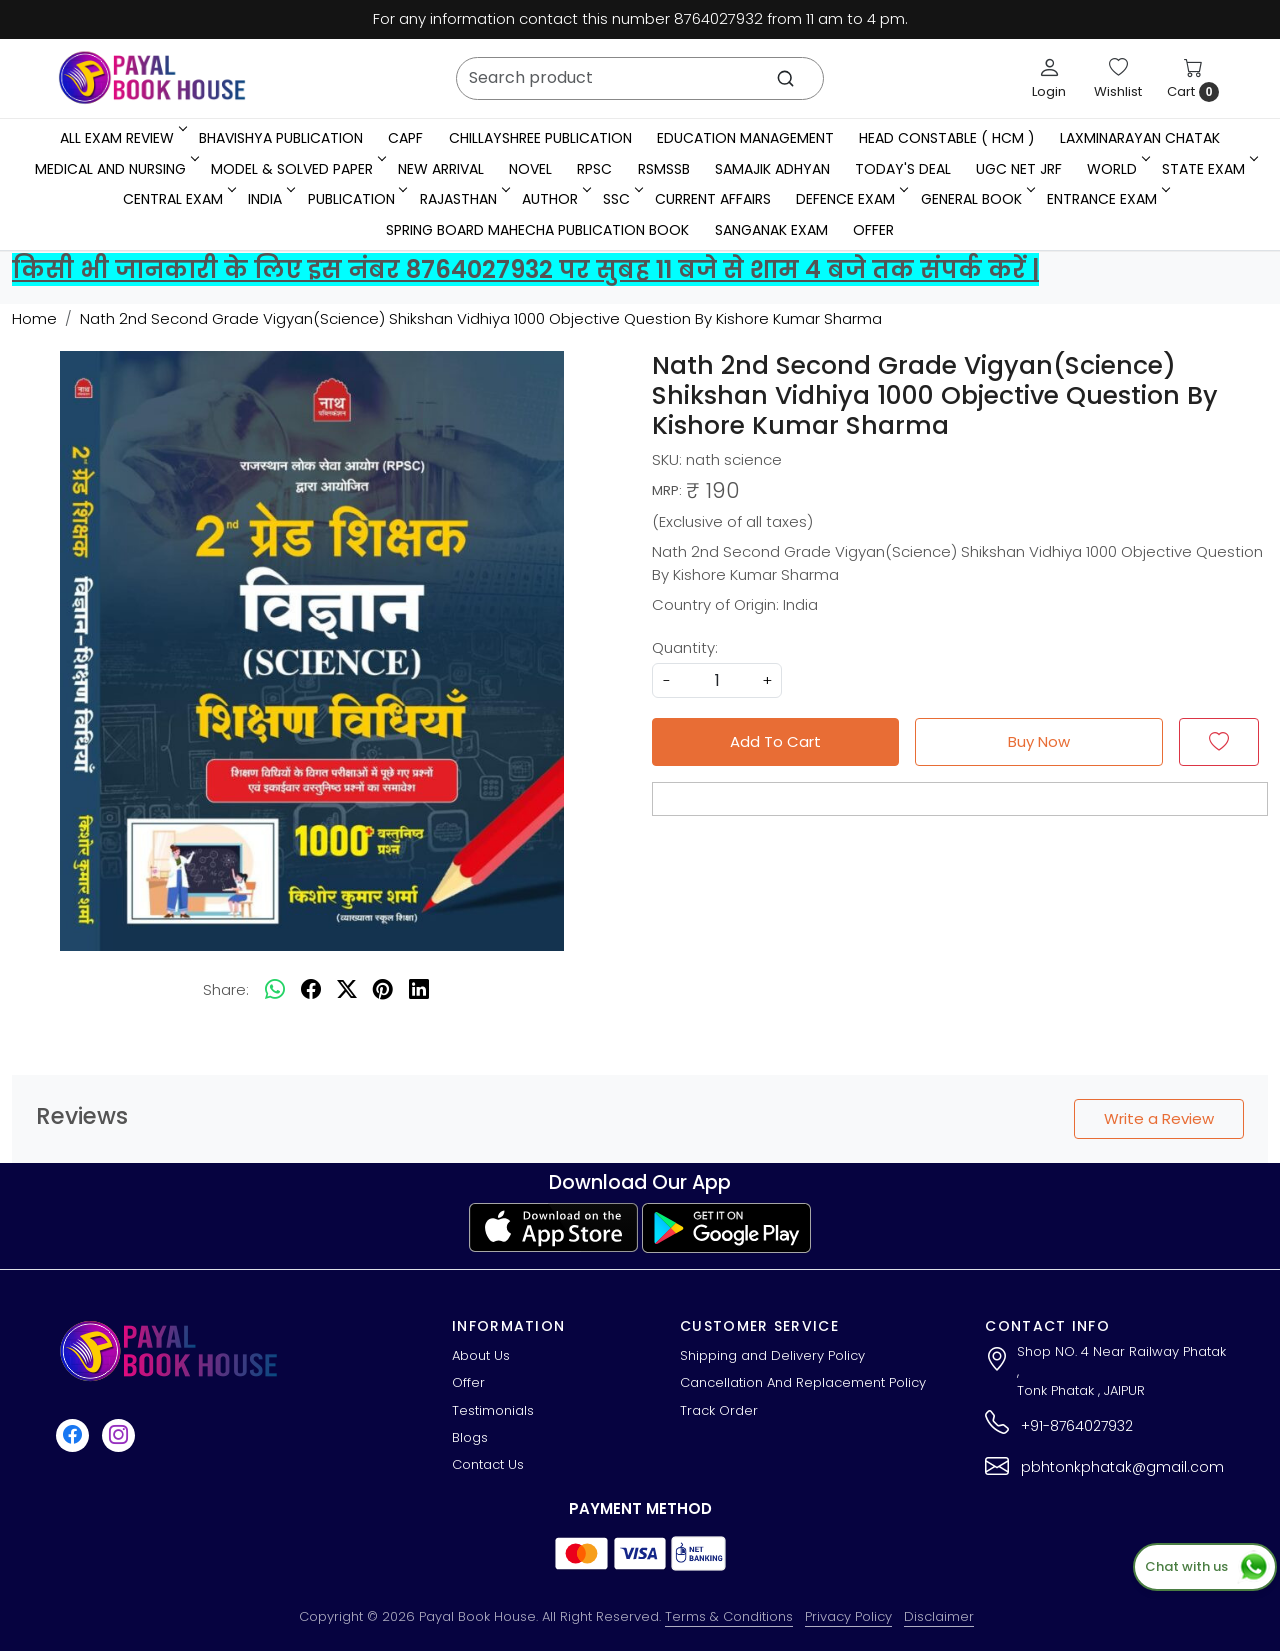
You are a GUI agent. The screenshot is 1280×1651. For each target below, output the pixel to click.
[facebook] (311, 990)
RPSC (594, 169)
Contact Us (488, 1464)
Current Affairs (713, 199)
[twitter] (347, 990)
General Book (976, 199)
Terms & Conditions (729, 1616)
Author (555, 199)
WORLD (1117, 169)
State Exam (1208, 169)
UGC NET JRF (1019, 169)
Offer (873, 230)
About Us (481, 1355)
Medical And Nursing (115, 169)
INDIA (270, 199)
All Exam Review (122, 138)
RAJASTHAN (463, 199)
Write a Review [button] (1159, 1118)
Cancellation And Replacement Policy (803, 1382)
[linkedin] (419, 990)
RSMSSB (664, 169)
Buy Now (1039, 741)
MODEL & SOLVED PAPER (297, 169)
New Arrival (441, 169)
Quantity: (685, 647)
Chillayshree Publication (540, 138)
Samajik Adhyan (772, 169)
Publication (356, 199)
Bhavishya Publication (281, 138)
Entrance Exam (1107, 199)
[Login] (1049, 78)
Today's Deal (903, 169)
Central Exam (178, 199)
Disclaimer (939, 1616)
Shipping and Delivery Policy (772, 1355)
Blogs (470, 1437)
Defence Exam (850, 199)
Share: (226, 989)
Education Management (745, 138)
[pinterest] (383, 990)
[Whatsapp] (275, 990)
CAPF (405, 138)
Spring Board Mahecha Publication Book (537, 230)
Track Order (719, 1410)
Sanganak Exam (771, 230)
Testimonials (493, 1410)
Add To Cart (775, 741)
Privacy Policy (848, 1616)
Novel (530, 169)
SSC (621, 199)
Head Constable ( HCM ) (947, 138)
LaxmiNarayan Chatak (1140, 138)
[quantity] (717, 680)
